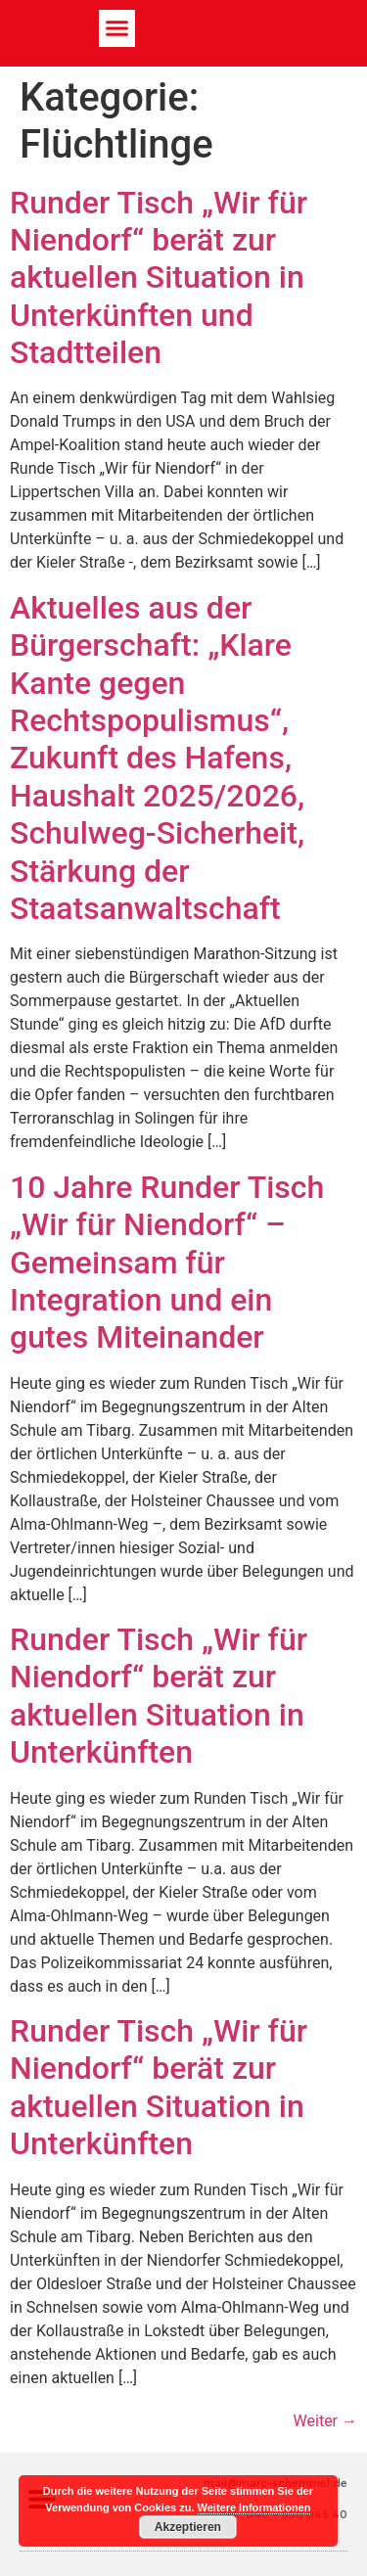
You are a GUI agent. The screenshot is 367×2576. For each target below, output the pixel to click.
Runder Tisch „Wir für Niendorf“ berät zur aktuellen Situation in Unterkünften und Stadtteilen (158, 278)
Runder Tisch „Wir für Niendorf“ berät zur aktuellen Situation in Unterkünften (158, 1696)
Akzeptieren (188, 2527)
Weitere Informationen (254, 2507)
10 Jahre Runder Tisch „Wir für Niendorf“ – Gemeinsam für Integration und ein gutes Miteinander (167, 1263)
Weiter (325, 2421)
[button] (117, 28)
